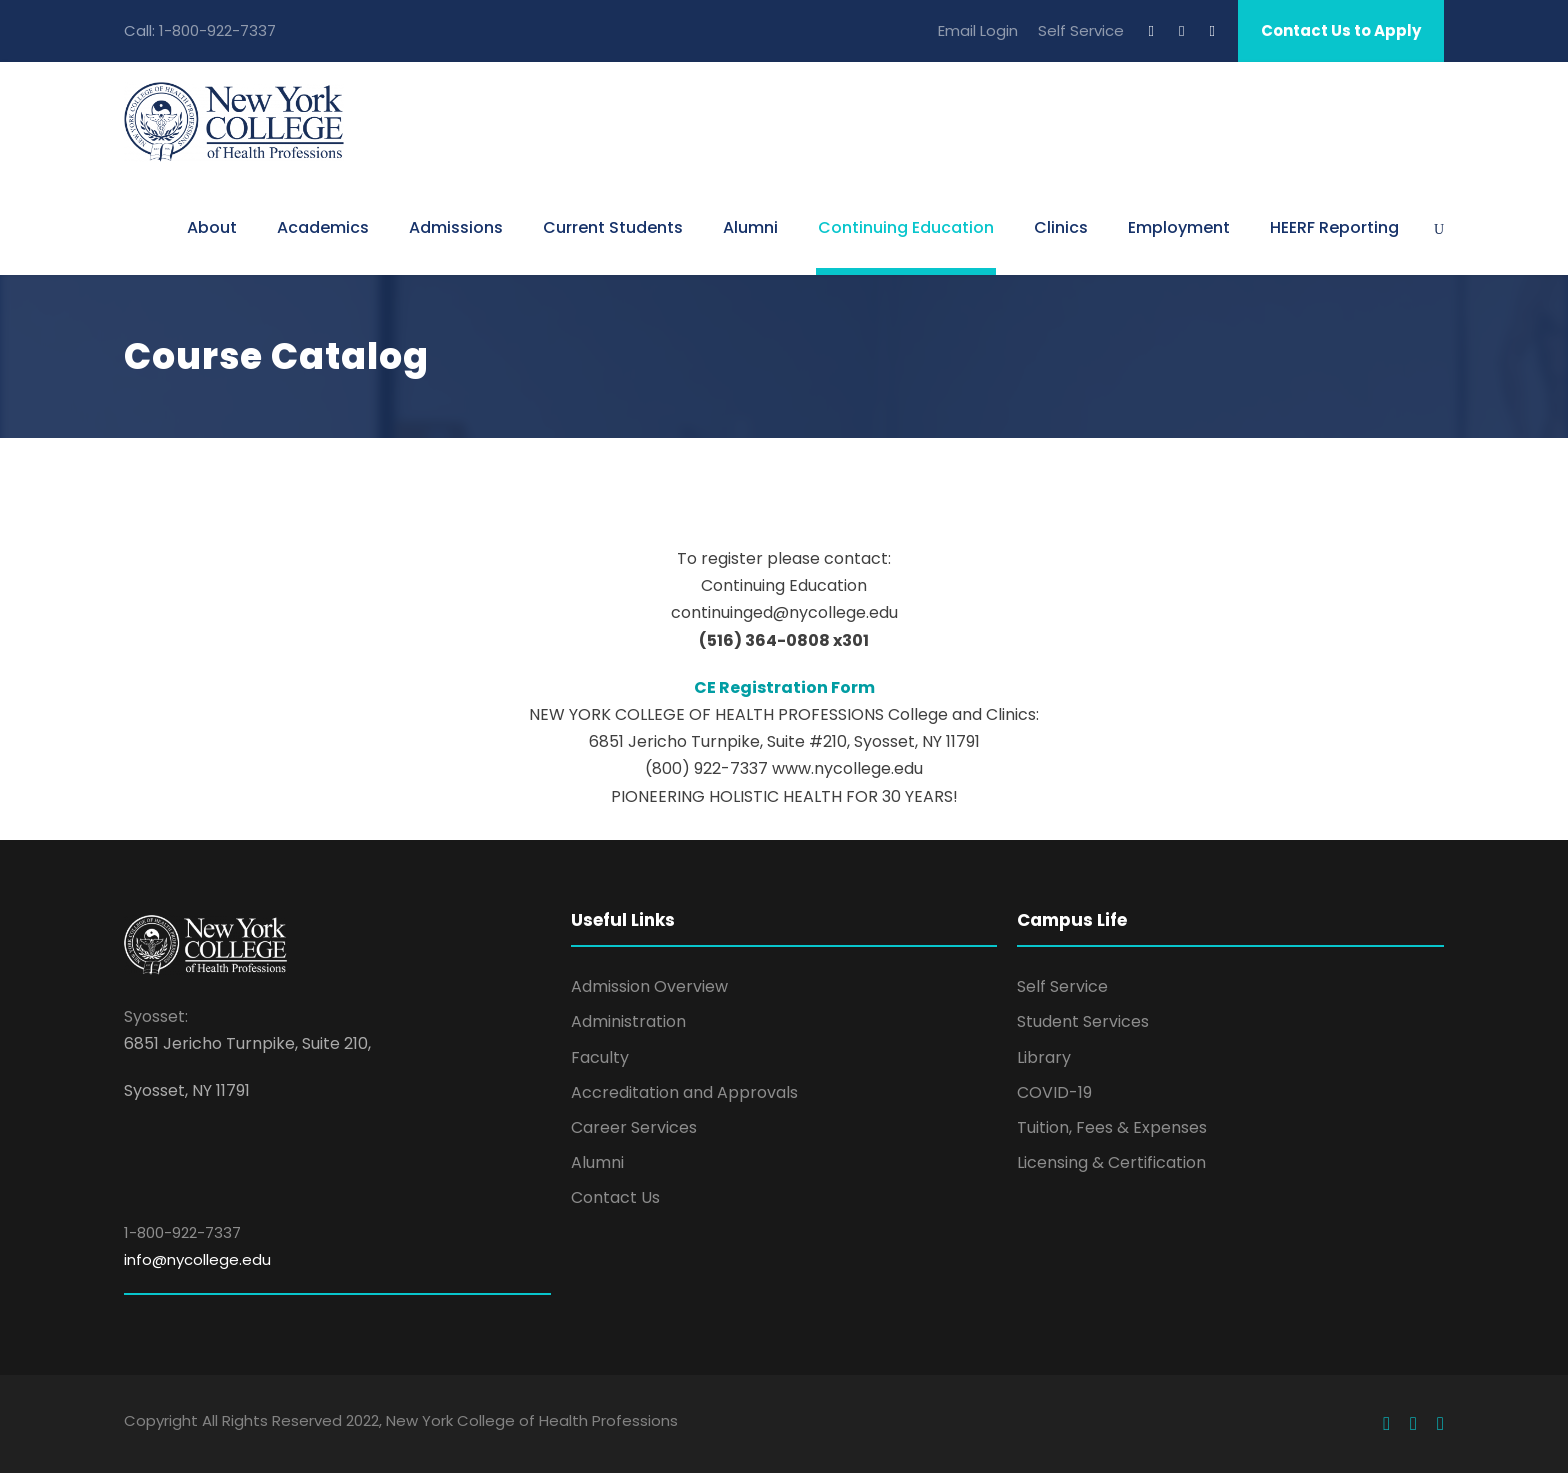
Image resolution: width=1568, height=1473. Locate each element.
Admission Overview (649, 986)
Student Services (1083, 1021)
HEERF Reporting (1334, 227)
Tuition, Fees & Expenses (1112, 1127)
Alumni (750, 227)
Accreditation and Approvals (684, 1092)
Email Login (978, 30)
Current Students (613, 227)
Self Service (1081, 30)
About (212, 227)
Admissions (456, 227)
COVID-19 (1054, 1092)
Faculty (600, 1057)
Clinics (1061, 227)
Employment (1179, 227)
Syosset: (156, 1016)
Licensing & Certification (1111, 1162)
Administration (628, 1021)
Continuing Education (906, 227)
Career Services (634, 1127)
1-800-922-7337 (217, 30)
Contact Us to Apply (1341, 30)
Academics (323, 227)
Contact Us (615, 1197)
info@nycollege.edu (197, 1259)
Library (1044, 1057)
